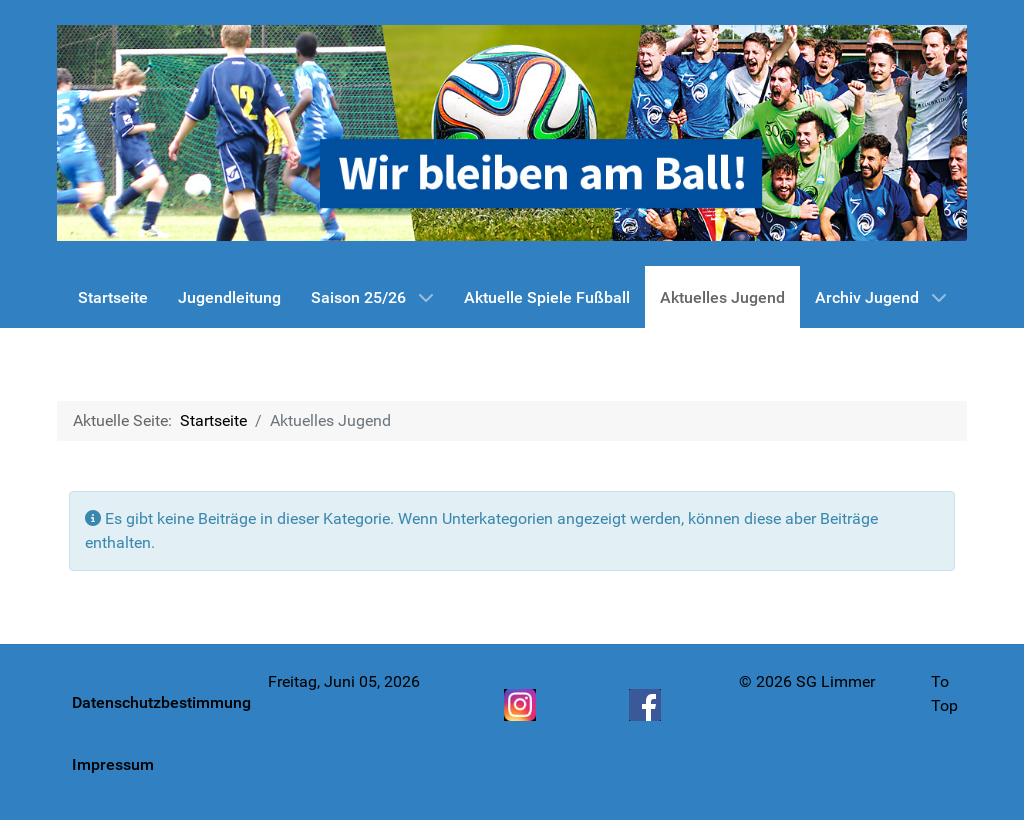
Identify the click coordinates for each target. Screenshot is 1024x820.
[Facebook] (647, 705)
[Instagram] (522, 705)
